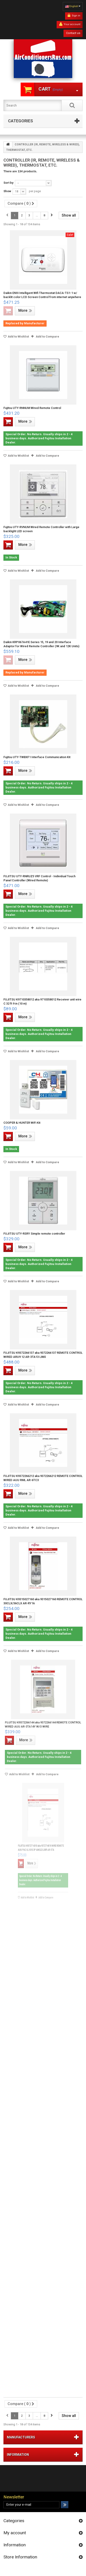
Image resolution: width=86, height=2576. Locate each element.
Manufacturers (21, 2437)
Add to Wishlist (18, 336)
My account (14, 2532)
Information (18, 2454)
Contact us (73, 33)
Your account (69, 24)
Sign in (74, 15)
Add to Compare (47, 336)
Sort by (8, 182)
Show (7, 191)
